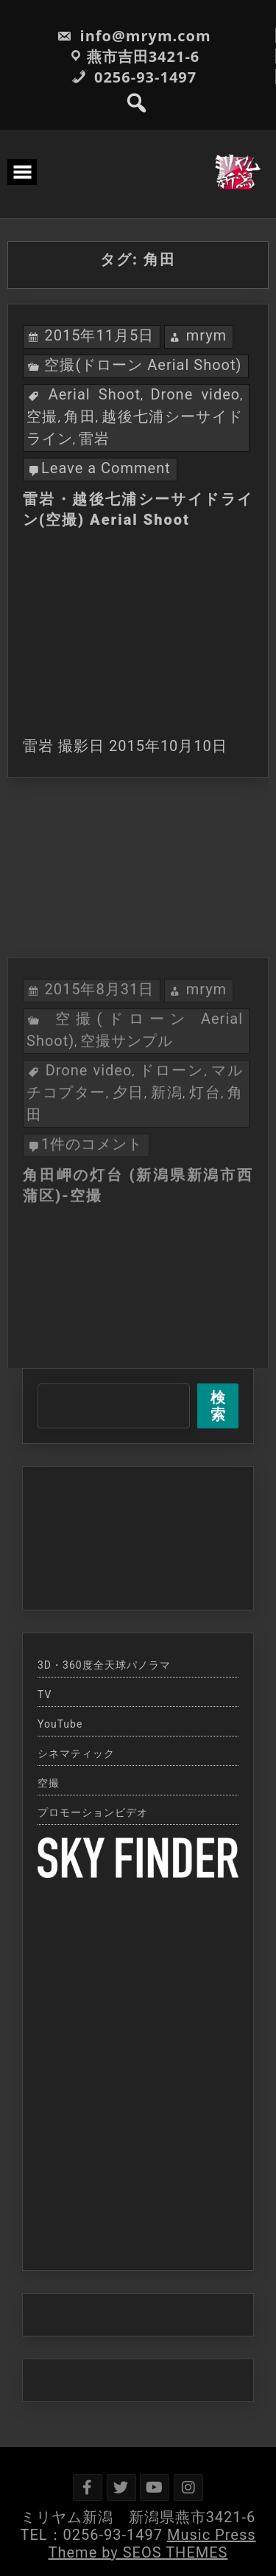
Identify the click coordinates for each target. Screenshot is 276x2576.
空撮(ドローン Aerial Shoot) (142, 365)
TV (45, 1694)
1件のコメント (92, 1234)
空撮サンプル (126, 1130)
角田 (80, 416)
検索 (218, 1406)
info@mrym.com (133, 36)
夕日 (128, 1182)
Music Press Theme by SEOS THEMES (152, 2543)
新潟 (167, 1182)
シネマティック (76, 1753)
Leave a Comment (106, 468)
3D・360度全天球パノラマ (104, 1665)
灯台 (205, 1182)
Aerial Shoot (95, 394)
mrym (206, 335)
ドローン (172, 1160)
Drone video (195, 394)
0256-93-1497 (134, 77)
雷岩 (94, 438)
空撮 (42, 416)
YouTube (60, 1724)
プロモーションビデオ (93, 1812)
